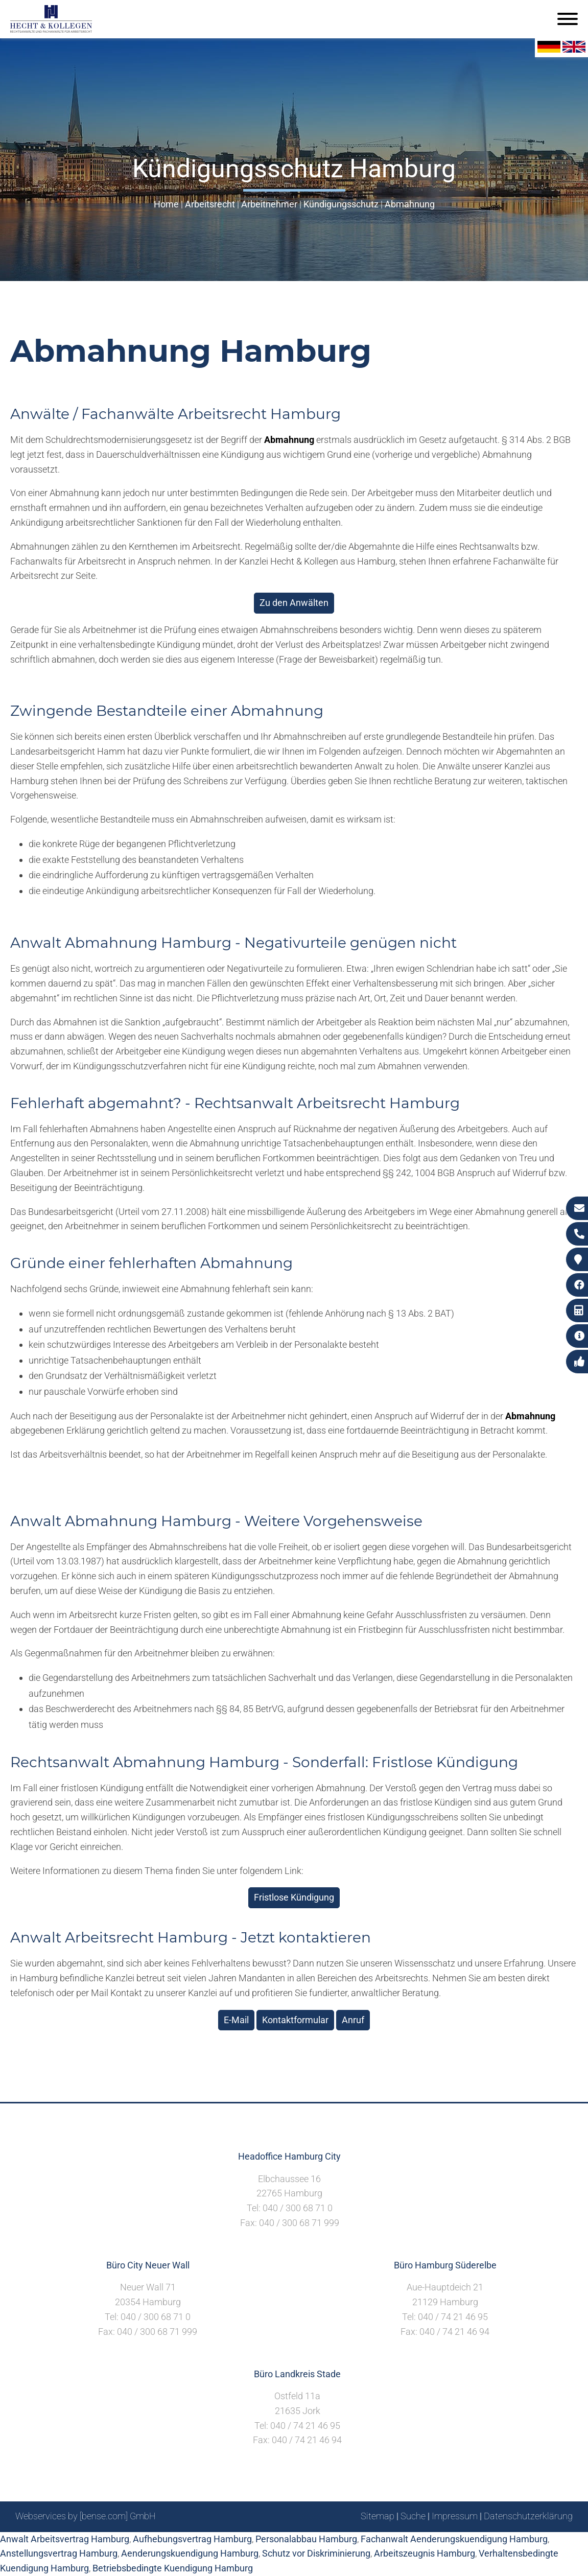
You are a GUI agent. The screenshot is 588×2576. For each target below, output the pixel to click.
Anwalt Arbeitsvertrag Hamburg (64, 2539)
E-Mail (236, 2020)
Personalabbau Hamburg (306, 2539)
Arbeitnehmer (269, 204)
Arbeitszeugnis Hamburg (424, 2553)
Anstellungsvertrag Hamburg (58, 2553)
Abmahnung (410, 204)
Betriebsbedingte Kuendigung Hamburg (172, 2568)
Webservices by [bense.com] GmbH (85, 2516)
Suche (413, 2516)
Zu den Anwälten (294, 602)
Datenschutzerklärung (528, 2516)
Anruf (353, 2020)
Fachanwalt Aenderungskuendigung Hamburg (454, 2539)
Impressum (455, 2516)
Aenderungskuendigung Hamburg (189, 2553)
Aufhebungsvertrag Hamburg (192, 2539)
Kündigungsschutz (341, 204)
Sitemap (377, 2516)
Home (166, 204)
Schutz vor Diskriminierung (316, 2553)
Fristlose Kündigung (294, 1897)
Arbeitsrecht (210, 204)
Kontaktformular (295, 2020)
